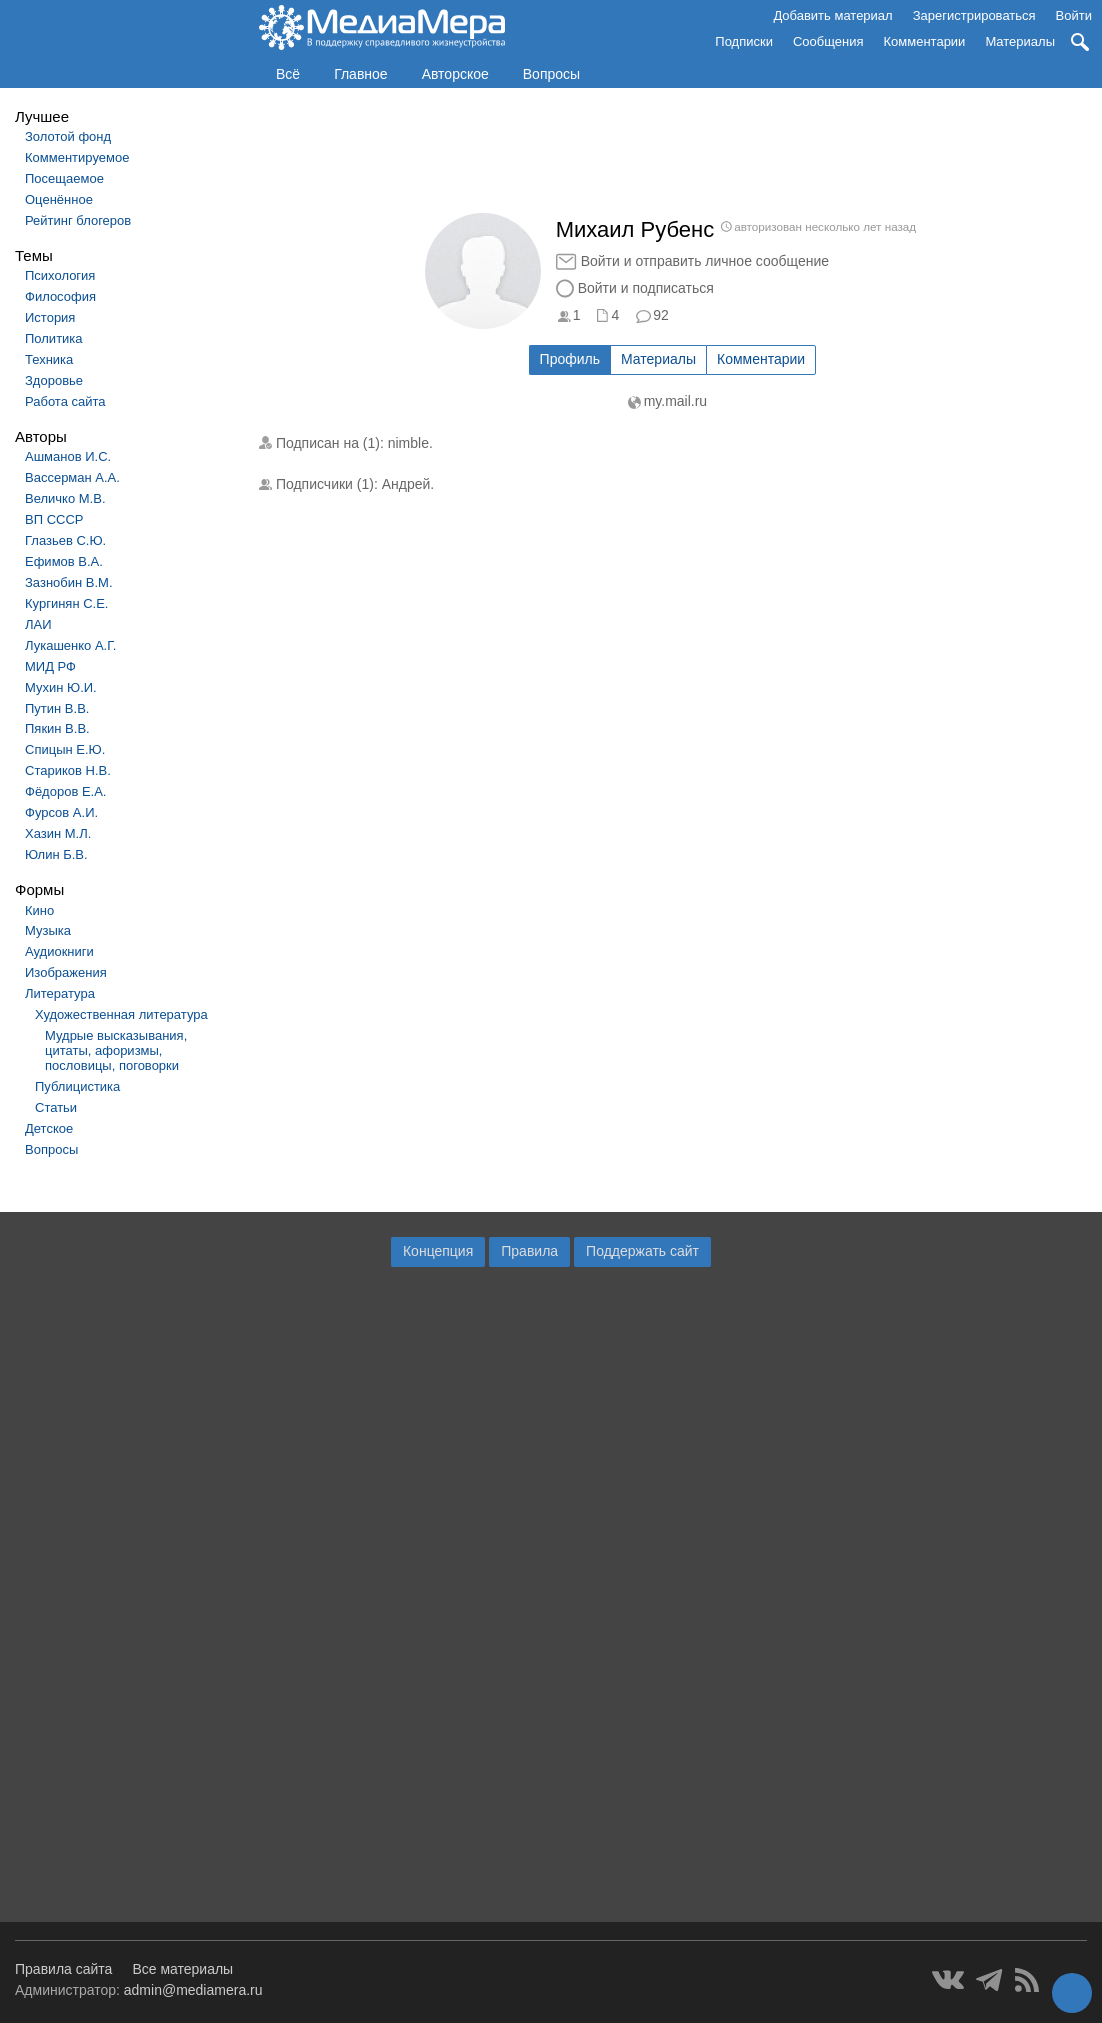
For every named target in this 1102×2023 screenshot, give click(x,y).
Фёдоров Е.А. (65, 791)
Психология (60, 275)
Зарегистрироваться (974, 15)
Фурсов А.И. (61, 812)
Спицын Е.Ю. (65, 749)
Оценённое (59, 199)
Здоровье (54, 380)
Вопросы (551, 74)
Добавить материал (832, 15)
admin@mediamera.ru (193, 1990)
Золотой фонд (68, 136)
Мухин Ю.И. (61, 687)
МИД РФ (50, 666)
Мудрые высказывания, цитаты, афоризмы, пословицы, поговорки (116, 1050)
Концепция (438, 1251)
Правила (529, 1251)
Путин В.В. (57, 708)
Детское (49, 1128)
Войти (1074, 15)
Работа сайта (65, 401)
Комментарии (925, 41)
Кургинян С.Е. (66, 603)
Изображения (66, 972)
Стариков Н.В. (68, 770)
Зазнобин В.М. (69, 582)
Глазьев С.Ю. (65, 540)
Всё (288, 74)
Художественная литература (121, 1014)
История (50, 317)
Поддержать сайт (642, 1251)
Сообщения (828, 41)
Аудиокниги (59, 951)
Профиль (570, 359)
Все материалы (182, 1969)
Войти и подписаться (646, 288)
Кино (39, 910)
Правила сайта (63, 1969)
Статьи (56, 1107)
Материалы (1020, 41)
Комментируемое (77, 157)
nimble (408, 443)
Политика (54, 338)
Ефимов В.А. (64, 561)
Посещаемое (64, 178)
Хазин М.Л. (58, 833)
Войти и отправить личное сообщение (705, 261)
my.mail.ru (676, 401)
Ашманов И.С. (68, 456)
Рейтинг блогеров (78, 220)
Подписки (744, 41)
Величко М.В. (65, 498)
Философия (60, 296)
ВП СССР (54, 519)
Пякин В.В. (57, 728)
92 (661, 315)
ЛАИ (38, 624)
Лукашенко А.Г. (70, 645)
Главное (361, 74)
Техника (49, 359)
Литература (60, 993)
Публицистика (77, 1086)
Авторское (455, 74)
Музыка (48, 930)
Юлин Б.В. (56, 854)
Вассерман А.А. (72, 477)
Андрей (406, 484)
